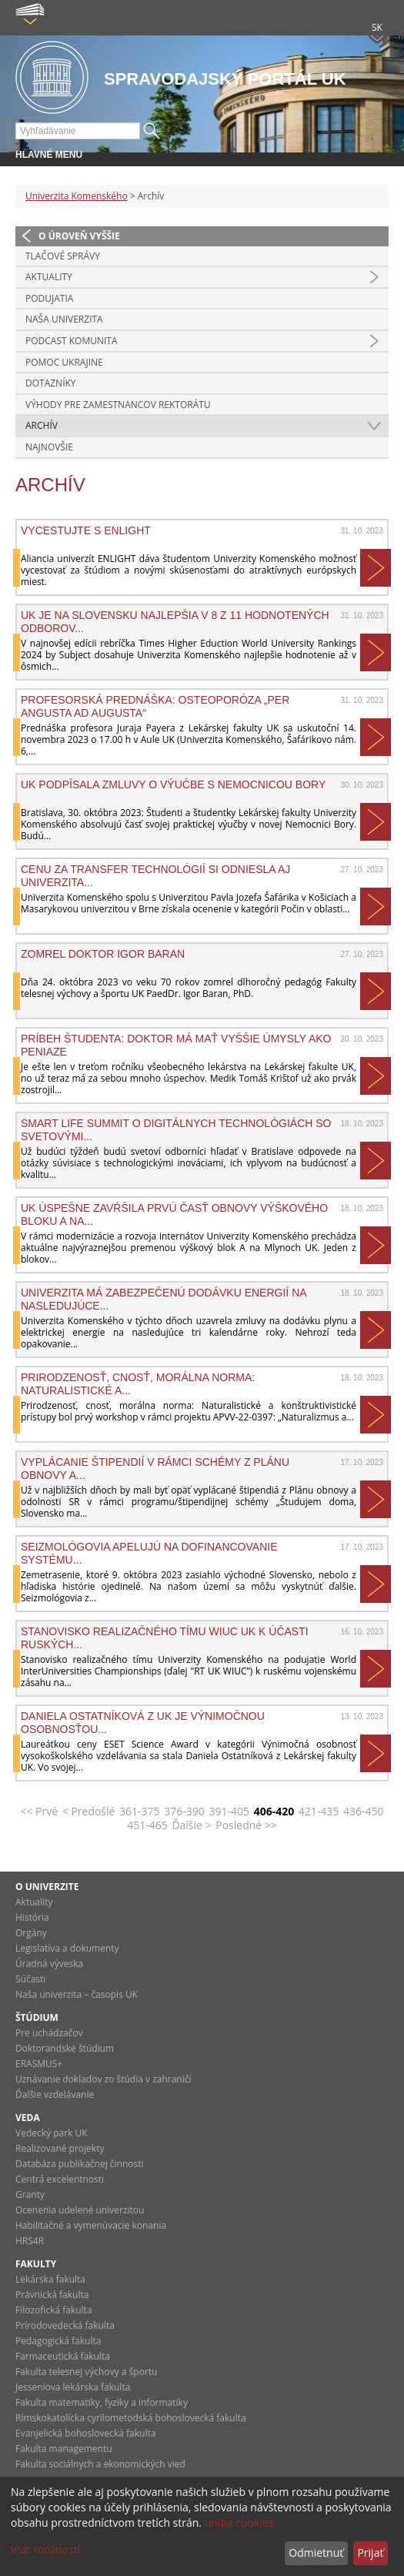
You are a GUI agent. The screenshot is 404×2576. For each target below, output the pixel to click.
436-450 (363, 1811)
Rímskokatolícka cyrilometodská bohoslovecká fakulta (130, 2417)
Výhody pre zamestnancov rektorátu (118, 404)
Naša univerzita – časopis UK (76, 1994)
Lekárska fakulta (50, 2279)
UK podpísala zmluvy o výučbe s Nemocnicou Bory (173, 784)
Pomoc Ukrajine (64, 362)
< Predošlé (88, 1811)
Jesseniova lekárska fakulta (72, 2387)
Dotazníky (50, 383)
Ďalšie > (191, 1825)
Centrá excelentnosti (59, 2179)
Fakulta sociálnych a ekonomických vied (100, 2464)
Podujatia (49, 298)
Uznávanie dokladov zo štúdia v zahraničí (103, 2079)
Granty (30, 2194)
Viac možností (45, 2549)
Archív (41, 425)
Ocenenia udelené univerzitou (79, 2209)
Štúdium (36, 2017)
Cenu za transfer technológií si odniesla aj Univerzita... (155, 875)
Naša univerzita (64, 319)
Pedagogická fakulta (58, 2340)
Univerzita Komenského (76, 195)
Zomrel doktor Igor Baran (103, 954)
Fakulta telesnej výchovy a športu (86, 2371)
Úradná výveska (49, 1963)
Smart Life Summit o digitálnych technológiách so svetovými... (176, 1129)
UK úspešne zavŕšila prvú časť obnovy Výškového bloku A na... (174, 1214)
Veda (27, 2117)
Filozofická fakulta (53, 2310)
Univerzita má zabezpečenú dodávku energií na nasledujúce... (163, 1298)
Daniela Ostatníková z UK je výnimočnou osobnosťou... (143, 1722)
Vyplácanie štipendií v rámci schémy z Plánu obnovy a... (155, 1468)
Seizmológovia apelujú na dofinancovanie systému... (149, 1553)
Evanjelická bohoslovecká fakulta (85, 2433)
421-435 (319, 1811)
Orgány (31, 1932)
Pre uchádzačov (49, 2032)
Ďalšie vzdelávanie (54, 2094)
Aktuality (48, 276)
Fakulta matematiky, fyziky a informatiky (101, 2402)
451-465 (147, 1825)
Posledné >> (246, 1825)
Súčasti (30, 1979)
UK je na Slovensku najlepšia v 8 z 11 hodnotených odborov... (175, 621)
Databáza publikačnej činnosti (79, 2163)
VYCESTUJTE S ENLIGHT (86, 530)
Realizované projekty (59, 2148)
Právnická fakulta (51, 2294)
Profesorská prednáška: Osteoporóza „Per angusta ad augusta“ (155, 706)
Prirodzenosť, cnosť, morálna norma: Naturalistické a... (138, 1383)
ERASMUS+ (38, 2063)
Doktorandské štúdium (64, 2048)
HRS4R (29, 2240)
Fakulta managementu (63, 2448)
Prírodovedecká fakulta (65, 2325)
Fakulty (35, 2263)
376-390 (184, 1811)
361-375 (139, 1811)
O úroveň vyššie (79, 236)
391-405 (229, 1811)
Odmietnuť (316, 2552)
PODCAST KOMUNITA (71, 340)
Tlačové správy (62, 256)
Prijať (370, 2552)
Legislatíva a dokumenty (67, 1948)
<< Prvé (39, 1811)
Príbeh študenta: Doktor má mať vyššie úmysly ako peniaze (176, 1044)
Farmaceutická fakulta (62, 2356)
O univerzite (47, 1886)
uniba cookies (239, 2522)
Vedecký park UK (51, 2132)
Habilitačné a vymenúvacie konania (90, 2225)
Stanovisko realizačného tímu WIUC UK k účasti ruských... (165, 1637)
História (32, 1917)
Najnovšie (49, 446)
